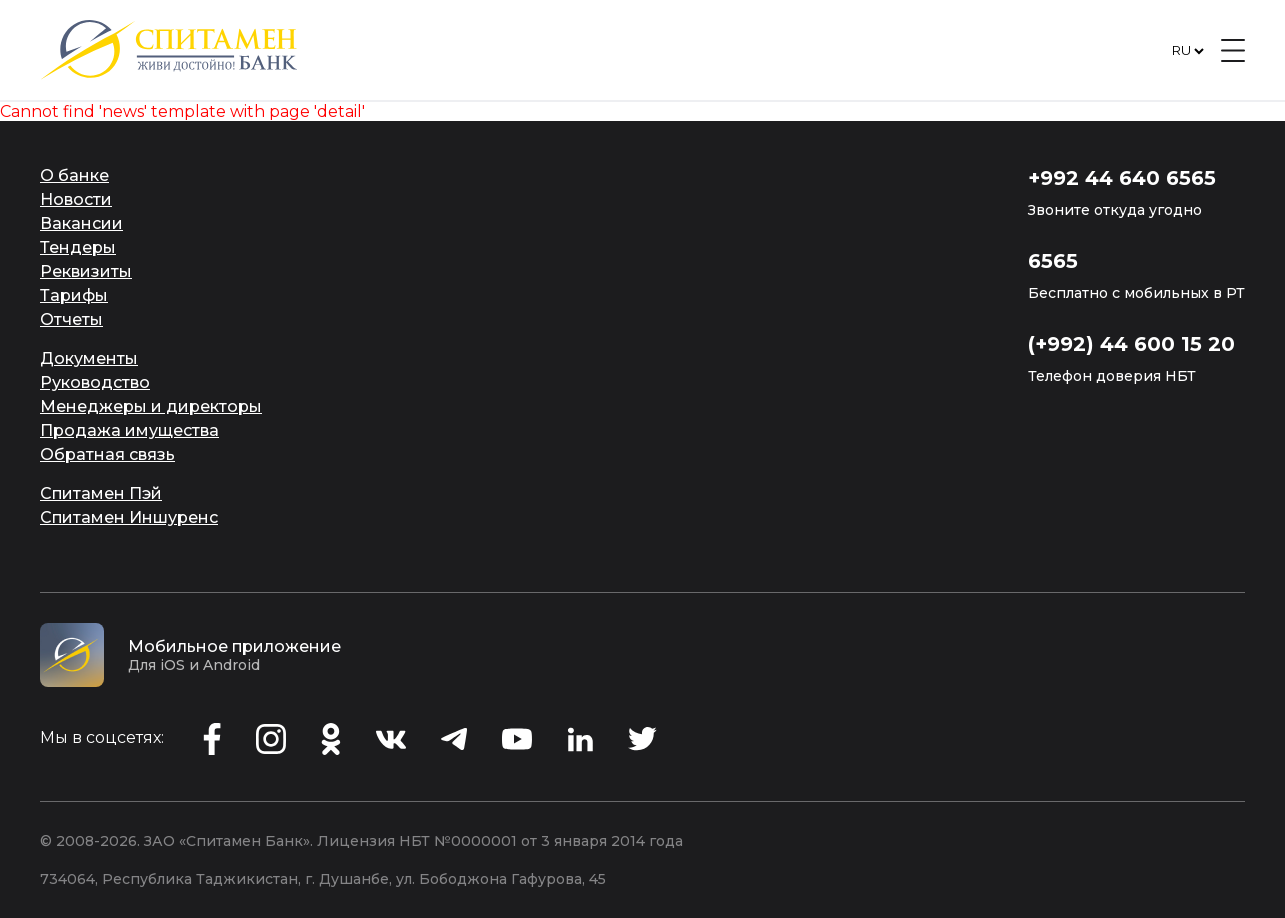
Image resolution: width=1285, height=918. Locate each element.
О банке (74, 175)
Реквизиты (86, 271)
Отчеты (71, 319)
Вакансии (81, 223)
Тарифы (74, 295)
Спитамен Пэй (101, 493)
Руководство (95, 382)
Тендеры (78, 247)
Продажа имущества (129, 430)
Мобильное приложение (234, 646)
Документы (89, 358)
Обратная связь (107, 454)
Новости (76, 199)
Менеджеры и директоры (151, 406)
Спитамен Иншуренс (129, 517)
